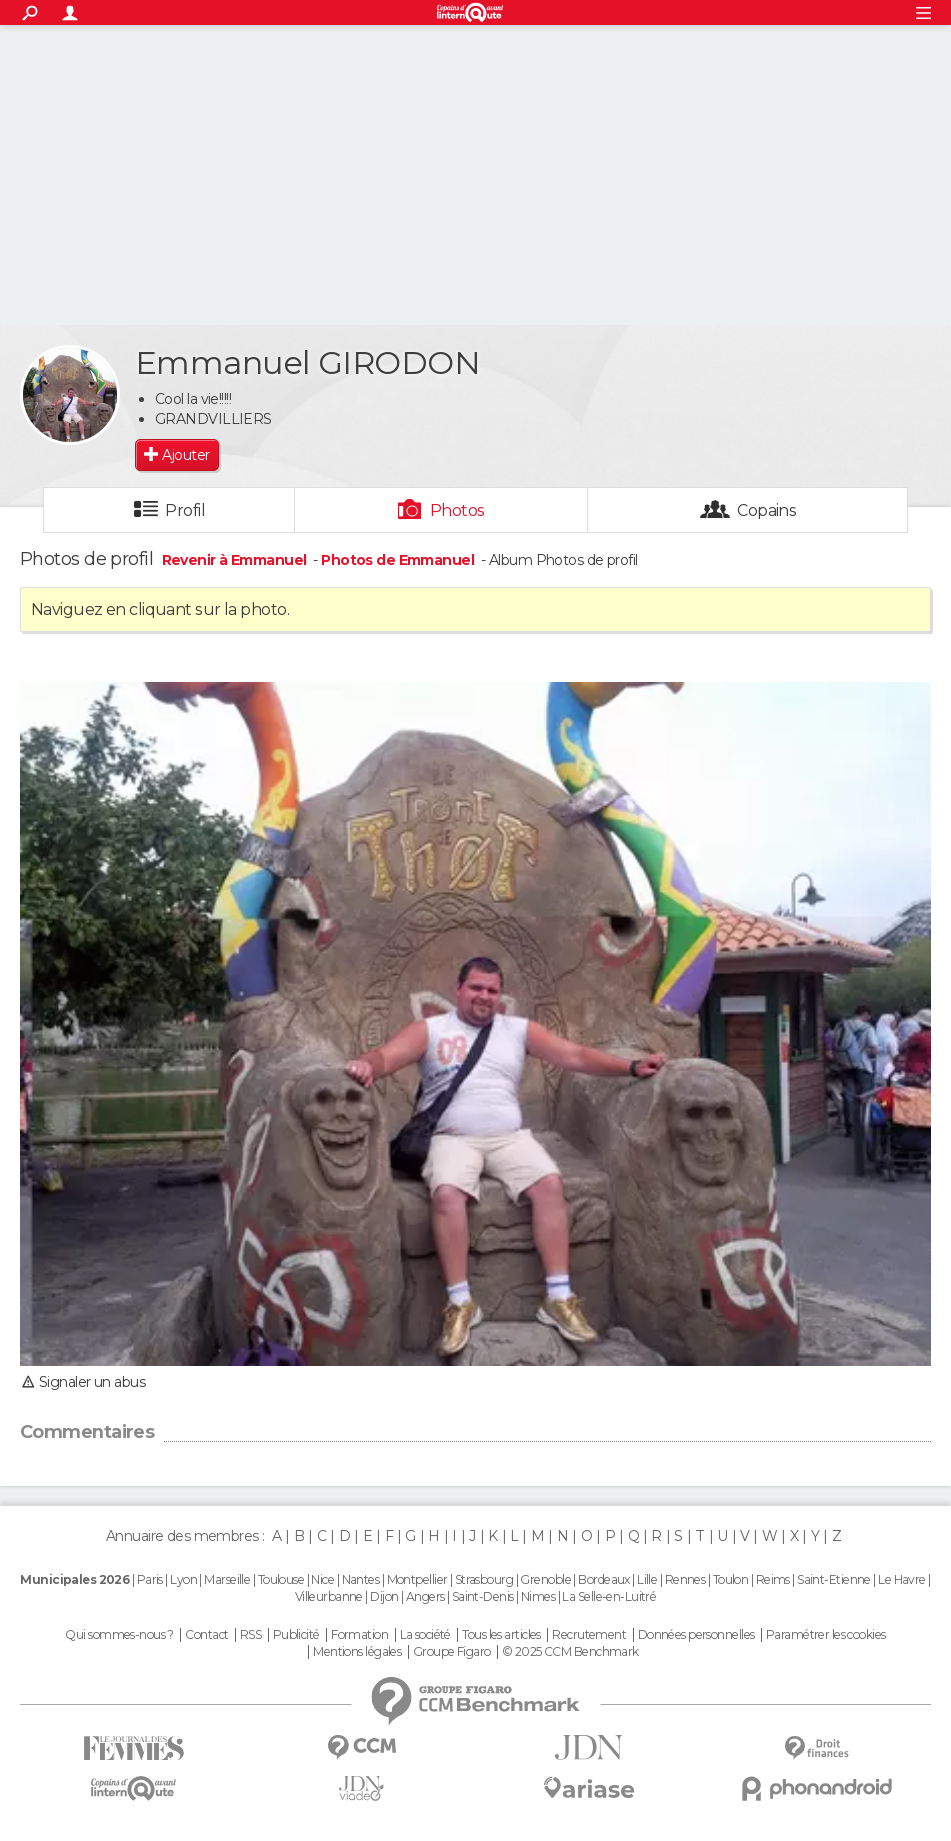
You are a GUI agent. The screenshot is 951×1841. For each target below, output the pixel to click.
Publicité (296, 1635)
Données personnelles (696, 1635)
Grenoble (545, 1579)
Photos (457, 510)
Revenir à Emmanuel (236, 560)
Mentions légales (357, 1652)
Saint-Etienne (834, 1579)
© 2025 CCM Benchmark (570, 1652)
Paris (150, 1579)
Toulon (731, 1579)
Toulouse (281, 1579)
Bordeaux (604, 1579)
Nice (322, 1579)
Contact (206, 1635)
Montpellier (417, 1579)
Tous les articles (501, 1635)
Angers (425, 1596)
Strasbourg (484, 1579)
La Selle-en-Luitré (609, 1596)
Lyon (183, 1579)
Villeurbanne (329, 1596)
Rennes (685, 1579)
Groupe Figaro (452, 1652)
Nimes (538, 1596)
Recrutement (589, 1635)
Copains (766, 510)
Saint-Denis (483, 1596)
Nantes (361, 1579)
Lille (647, 1579)
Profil (185, 510)
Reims (773, 1579)
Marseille (227, 1579)
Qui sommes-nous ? (119, 1635)
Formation (359, 1635)
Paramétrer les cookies (826, 1635)
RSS (250, 1635)
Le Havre (902, 1579)
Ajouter (185, 455)
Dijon (384, 1596)
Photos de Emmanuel (397, 560)
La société (425, 1635)
